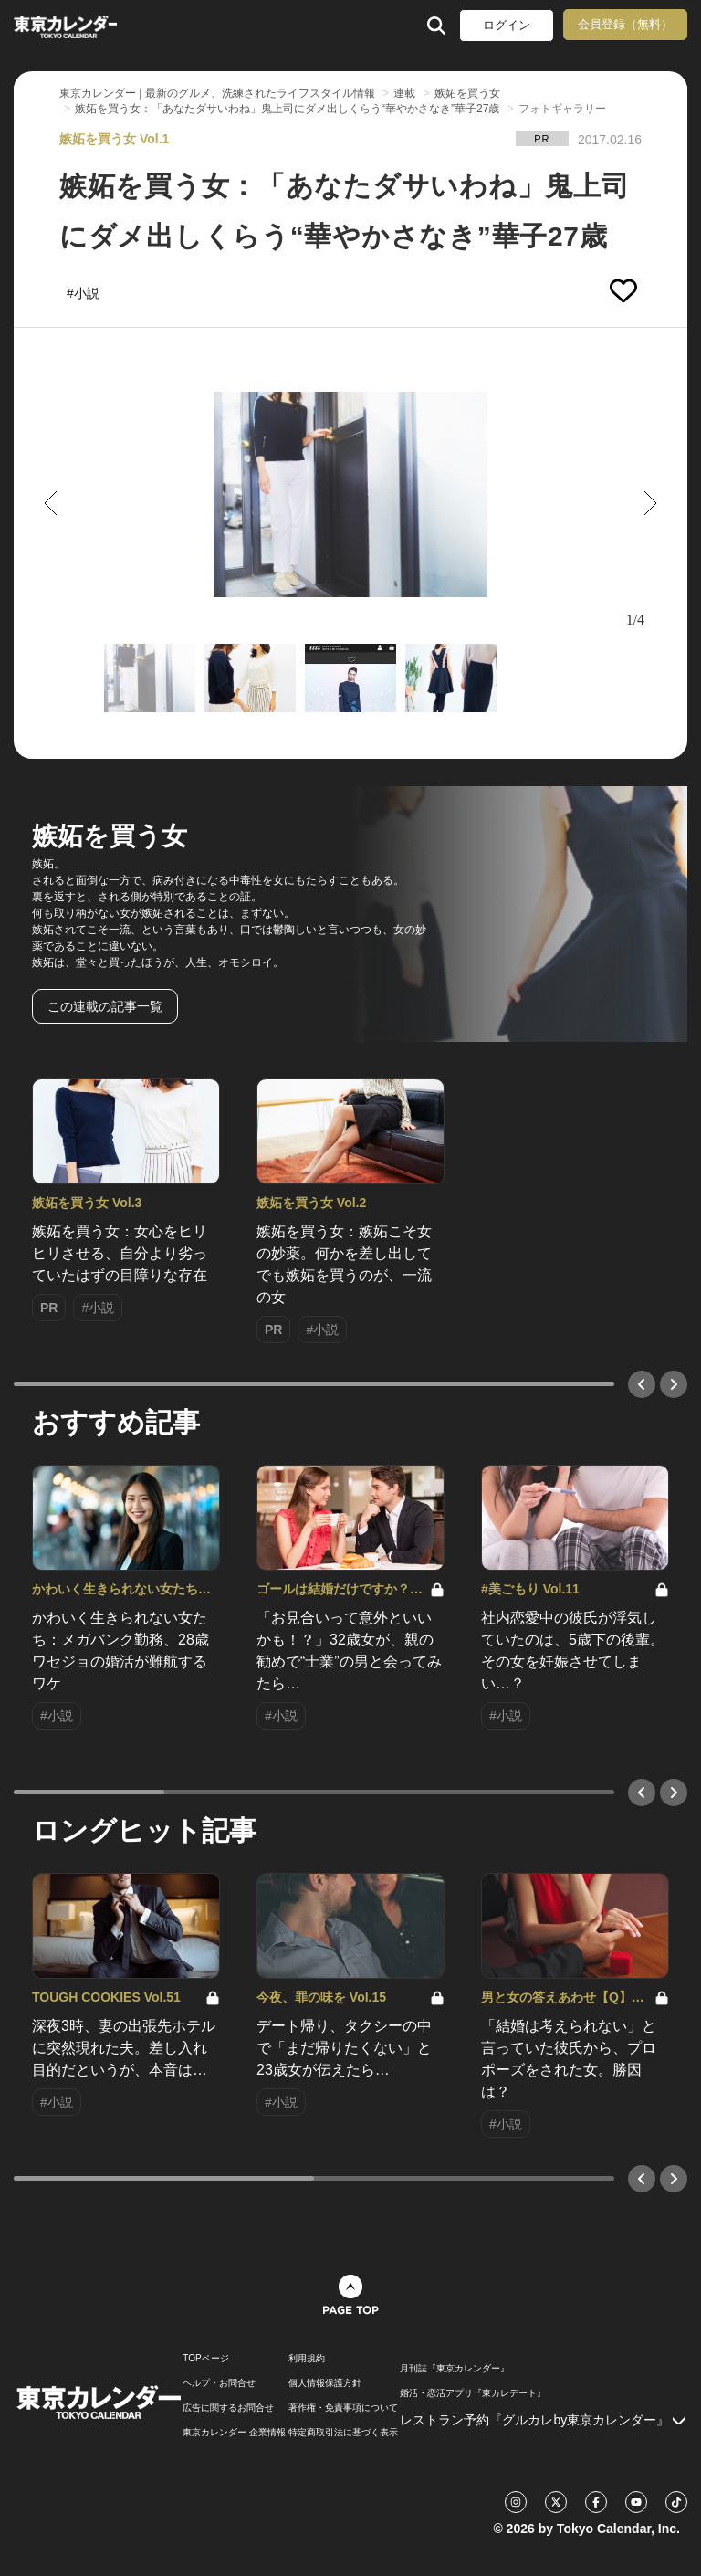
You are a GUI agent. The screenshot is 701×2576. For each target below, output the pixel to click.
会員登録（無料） (625, 24)
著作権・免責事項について (343, 2408)
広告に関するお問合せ (228, 2408)
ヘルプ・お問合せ (219, 2383)
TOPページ (205, 2358)
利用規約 (306, 2358)
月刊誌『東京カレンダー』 (454, 2368)
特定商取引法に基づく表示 (343, 2432)
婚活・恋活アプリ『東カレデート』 (473, 2393)
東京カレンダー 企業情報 (234, 2432)
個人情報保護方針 (324, 2383)
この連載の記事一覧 (104, 1006)
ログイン (506, 25)
